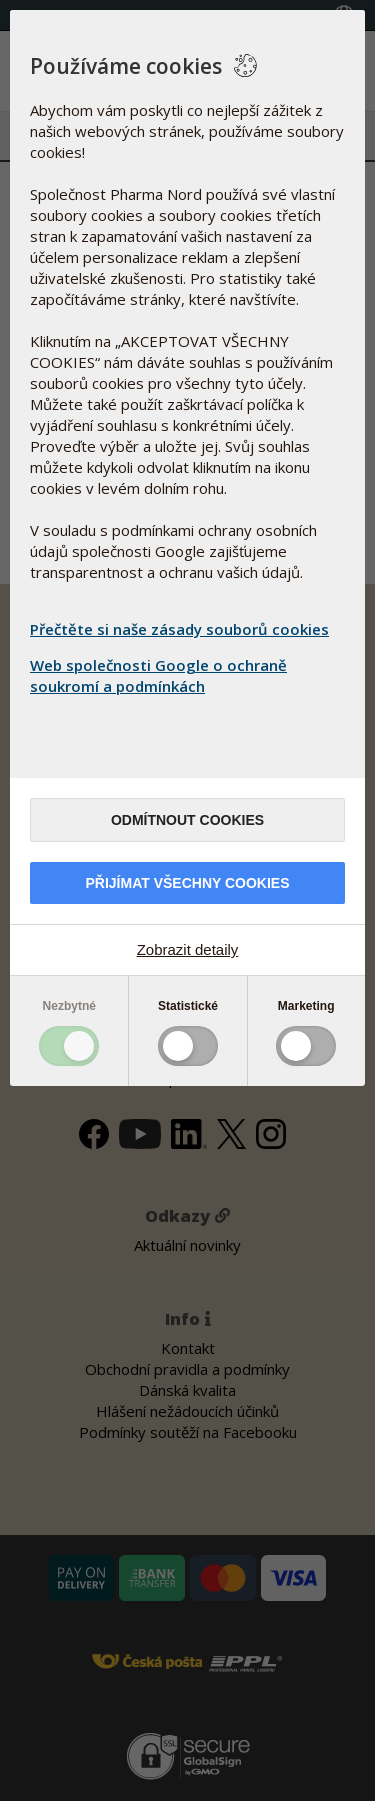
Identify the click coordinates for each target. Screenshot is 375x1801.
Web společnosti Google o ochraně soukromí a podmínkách (158, 675)
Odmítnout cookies (187, 820)
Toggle (69, 1046)
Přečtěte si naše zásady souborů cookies (179, 629)
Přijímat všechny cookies (187, 883)
